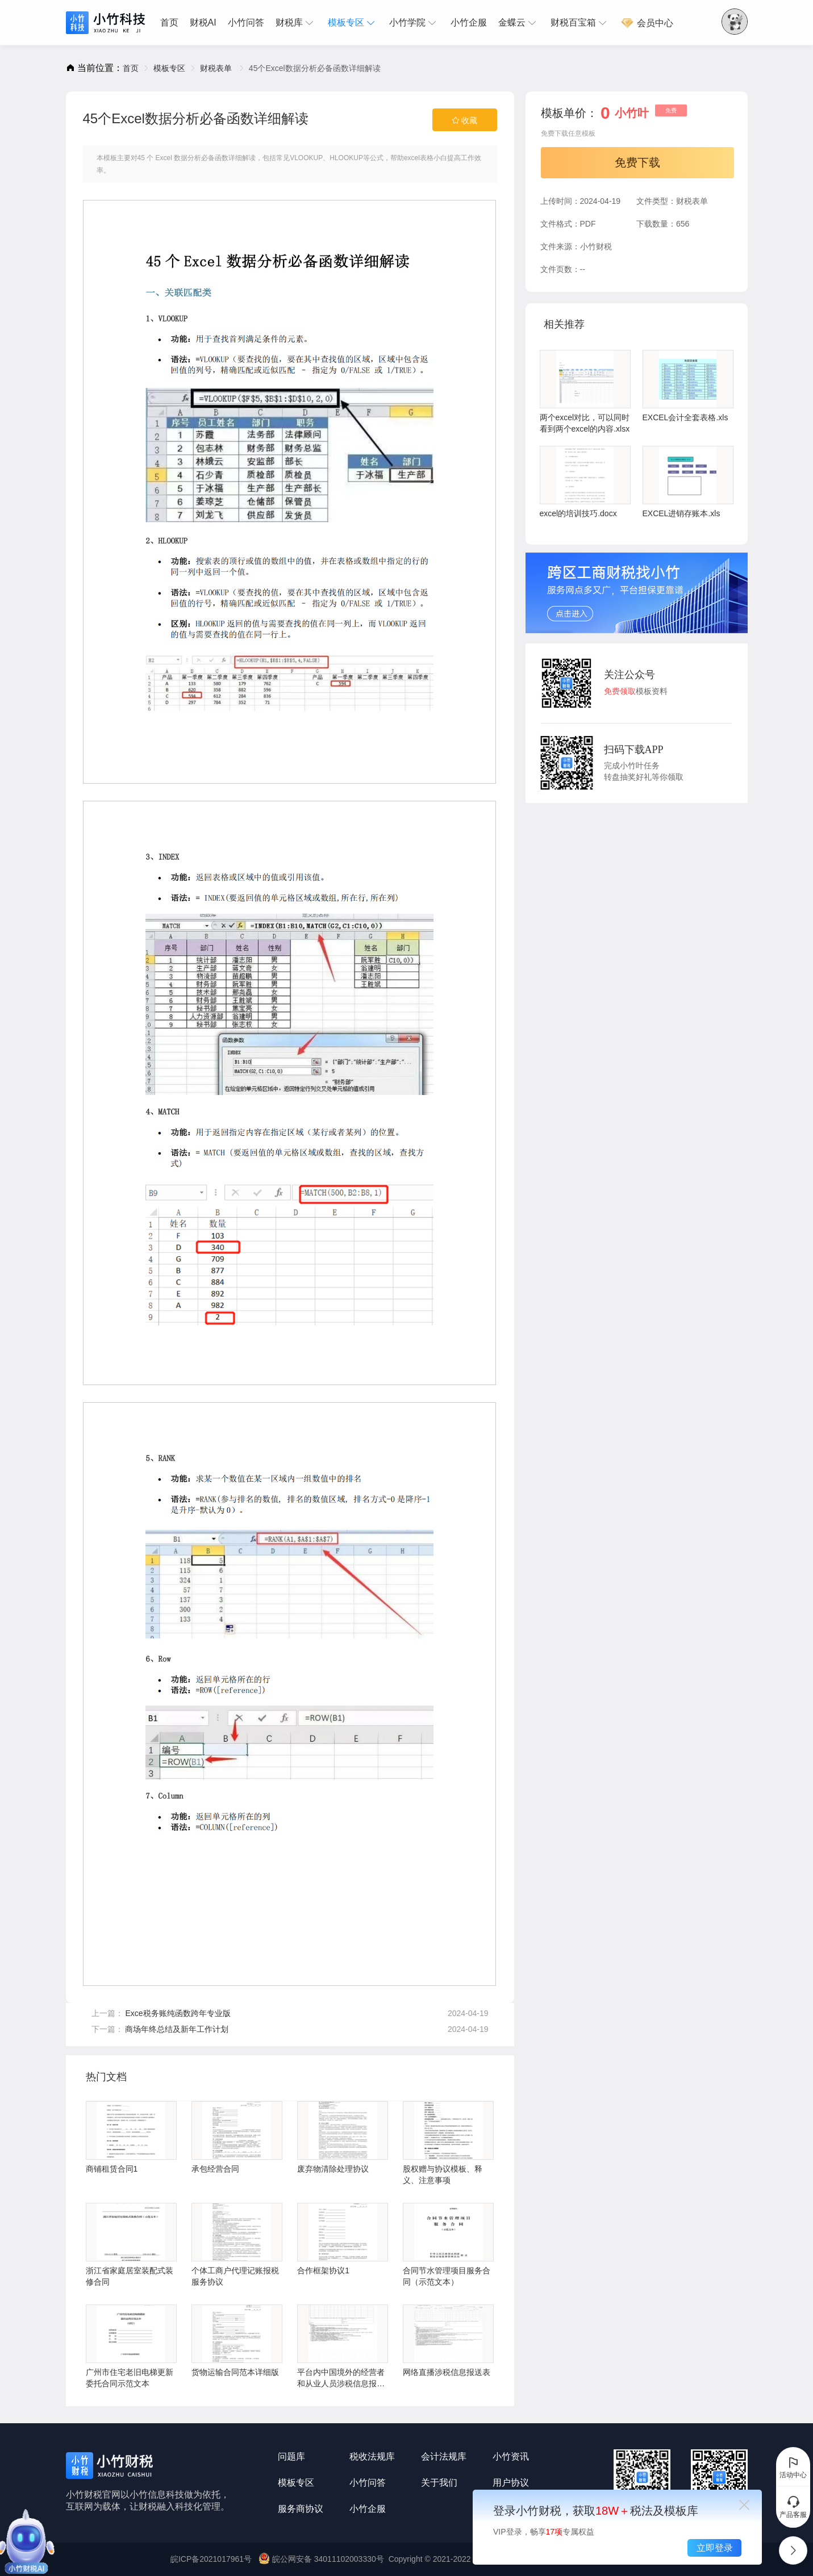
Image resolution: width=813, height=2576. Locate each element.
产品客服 (793, 2507)
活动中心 (793, 2467)
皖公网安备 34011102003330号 (322, 2559)
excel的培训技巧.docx (585, 482)
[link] (131, 68)
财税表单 (217, 68)
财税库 (296, 23)
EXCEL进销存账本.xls (688, 482)
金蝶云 (518, 23)
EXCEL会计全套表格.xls (688, 386)
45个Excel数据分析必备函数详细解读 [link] (315, 68)
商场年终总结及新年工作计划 (176, 2029)
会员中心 (647, 23)
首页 (169, 22)
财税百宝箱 (580, 23)
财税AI (203, 22)
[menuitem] (172, 22)
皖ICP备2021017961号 (211, 2559)
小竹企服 (469, 22)
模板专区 (353, 23)
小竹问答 (246, 22)
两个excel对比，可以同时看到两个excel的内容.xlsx (585, 391)
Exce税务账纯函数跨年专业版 (177, 2013)
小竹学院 (414, 23)
